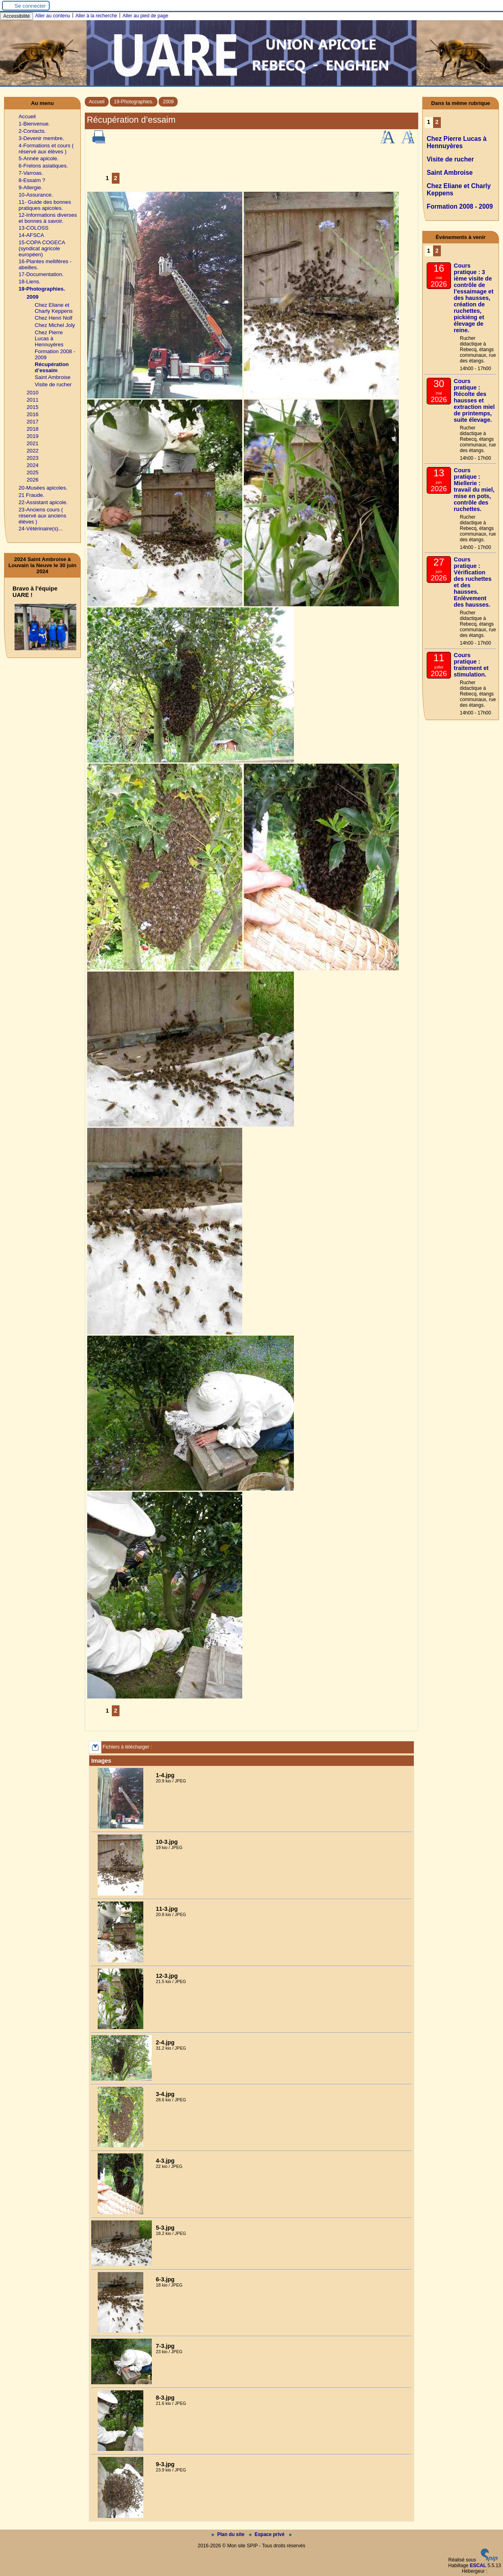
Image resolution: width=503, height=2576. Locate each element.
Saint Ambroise (53, 377)
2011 (32, 400)
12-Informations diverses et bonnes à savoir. (48, 218)
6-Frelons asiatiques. (43, 166)
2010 (32, 393)
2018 (32, 429)
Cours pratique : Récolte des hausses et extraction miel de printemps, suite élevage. (474, 400)
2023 (32, 458)
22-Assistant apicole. (43, 502)
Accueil (97, 102)
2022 (32, 451)
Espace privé (267, 2534)
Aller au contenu (52, 16)
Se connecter (30, 6)
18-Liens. (29, 282)
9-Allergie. (30, 187)
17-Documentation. (41, 274)
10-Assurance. (36, 195)
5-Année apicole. (39, 158)
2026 (32, 480)
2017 (32, 422)
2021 (32, 443)
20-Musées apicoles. (43, 488)
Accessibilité (16, 16)
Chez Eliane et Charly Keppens (54, 308)
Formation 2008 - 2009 (460, 206)
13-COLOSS (33, 228)
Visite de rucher (53, 384)
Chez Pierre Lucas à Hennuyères (49, 338)
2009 (168, 102)
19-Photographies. (133, 102)
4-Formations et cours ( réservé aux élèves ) (46, 148)
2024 (32, 465)
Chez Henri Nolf (53, 318)
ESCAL (478, 2565)
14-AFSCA (31, 235)
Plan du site (229, 2534)
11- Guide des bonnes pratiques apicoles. (45, 205)
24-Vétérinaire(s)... (41, 529)
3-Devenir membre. (41, 138)
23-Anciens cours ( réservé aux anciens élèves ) (42, 516)
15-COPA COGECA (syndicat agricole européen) (42, 248)
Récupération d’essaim (52, 367)
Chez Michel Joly (55, 325)
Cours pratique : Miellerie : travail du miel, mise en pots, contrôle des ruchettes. (474, 489)
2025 (32, 472)
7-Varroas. (31, 173)
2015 (32, 407)
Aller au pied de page (145, 16)
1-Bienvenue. (34, 124)
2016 (32, 414)
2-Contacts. (32, 131)
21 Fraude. (31, 495)
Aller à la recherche (96, 16)
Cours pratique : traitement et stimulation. (471, 665)
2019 (32, 436)
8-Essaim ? (32, 180)
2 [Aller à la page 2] (115, 178)
